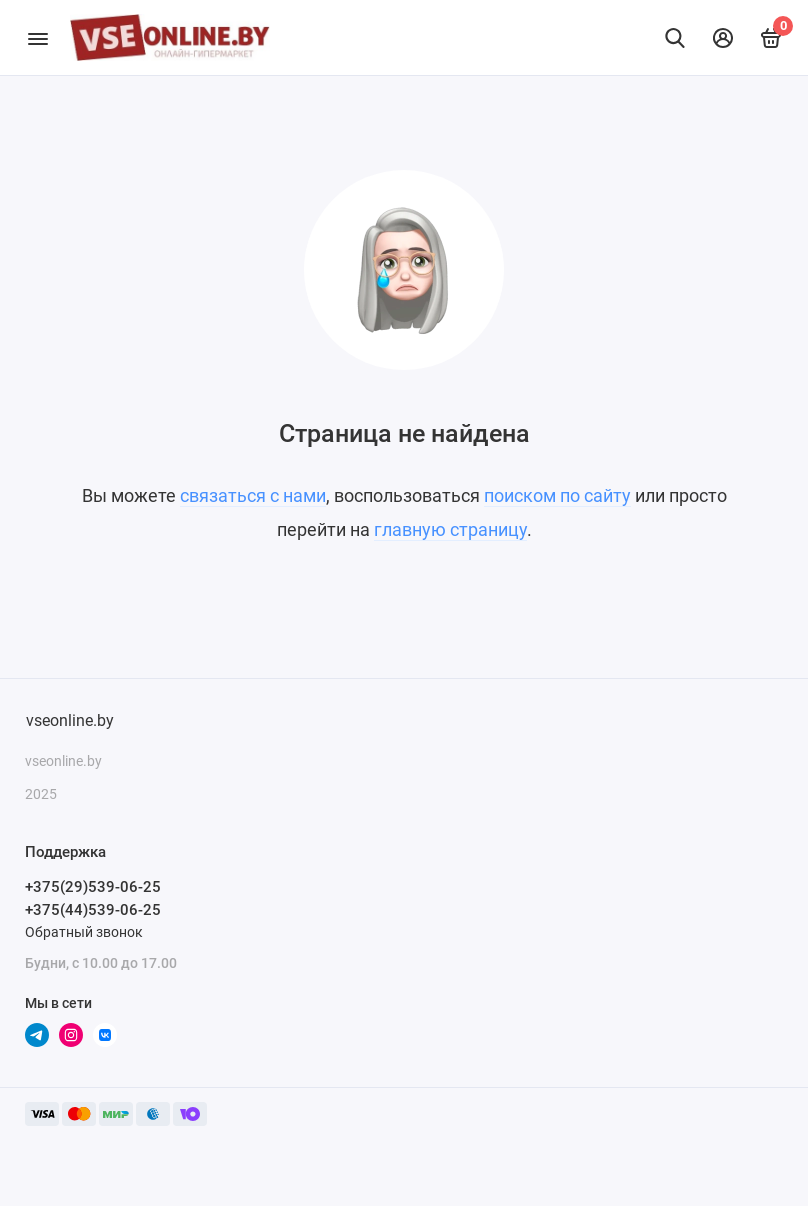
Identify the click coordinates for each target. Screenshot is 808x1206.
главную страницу (450, 529)
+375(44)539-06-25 (93, 910)
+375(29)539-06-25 (93, 887)
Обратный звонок (84, 932)
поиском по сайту (557, 495)
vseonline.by (70, 720)
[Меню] (37, 37)
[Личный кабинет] (723, 38)
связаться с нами (253, 495)
